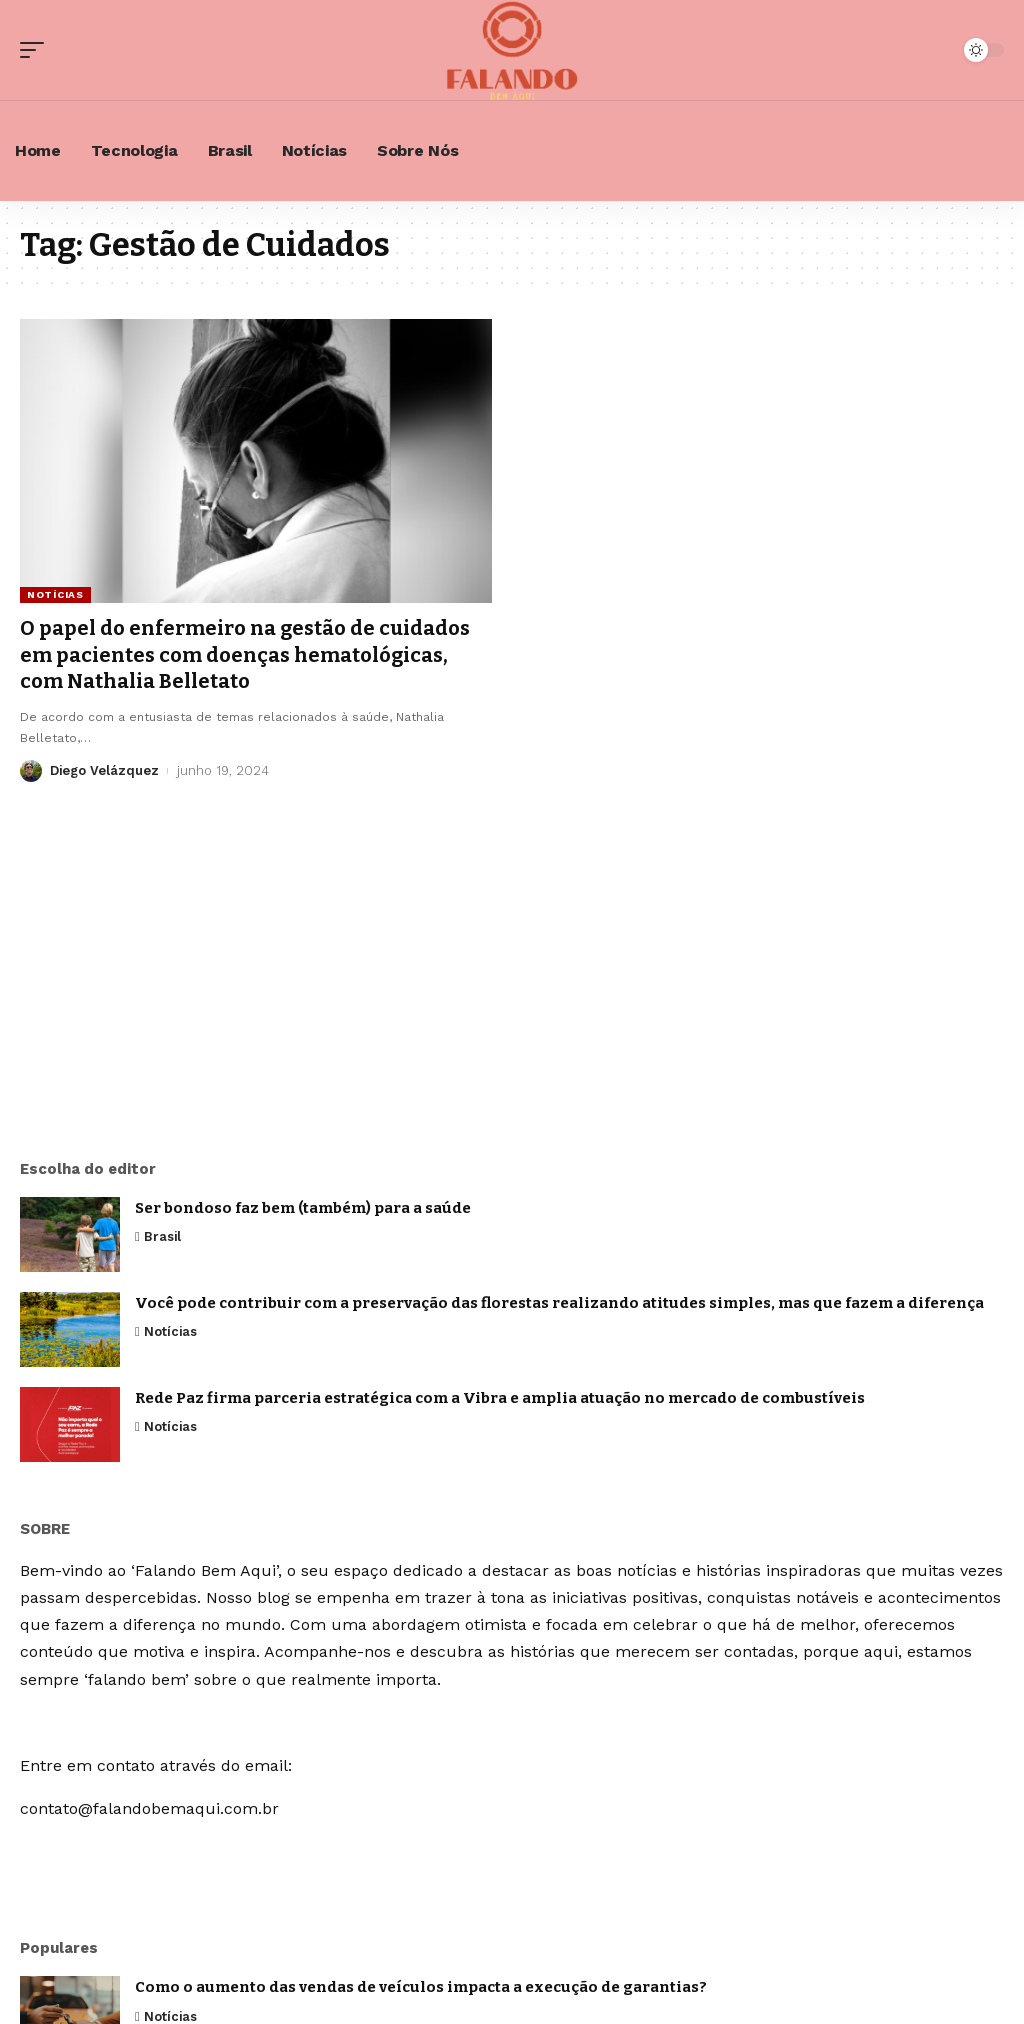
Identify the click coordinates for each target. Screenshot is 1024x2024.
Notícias (55, 594)
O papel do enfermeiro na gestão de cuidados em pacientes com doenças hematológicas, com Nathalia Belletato (245, 654)
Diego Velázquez (105, 767)
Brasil (163, 1236)
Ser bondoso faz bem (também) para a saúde (303, 1208)
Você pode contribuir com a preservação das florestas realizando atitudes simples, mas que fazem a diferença (559, 1303)
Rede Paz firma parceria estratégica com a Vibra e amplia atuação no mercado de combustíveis (500, 1398)
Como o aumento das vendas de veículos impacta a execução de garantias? (421, 1987)
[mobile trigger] (37, 50)
